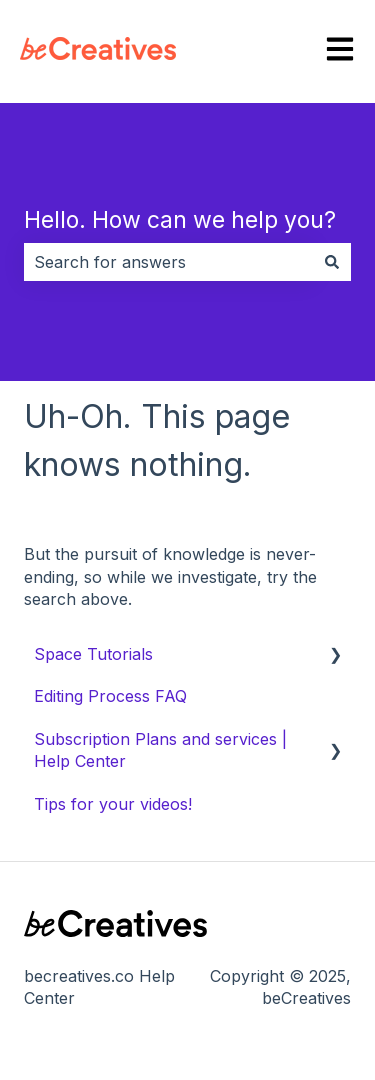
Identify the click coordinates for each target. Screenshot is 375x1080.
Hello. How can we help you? (180, 220)
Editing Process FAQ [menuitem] (110, 696)
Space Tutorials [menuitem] (93, 654)
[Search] (332, 262)
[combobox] (168, 262)
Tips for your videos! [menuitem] (113, 804)
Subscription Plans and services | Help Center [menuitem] (160, 750)
